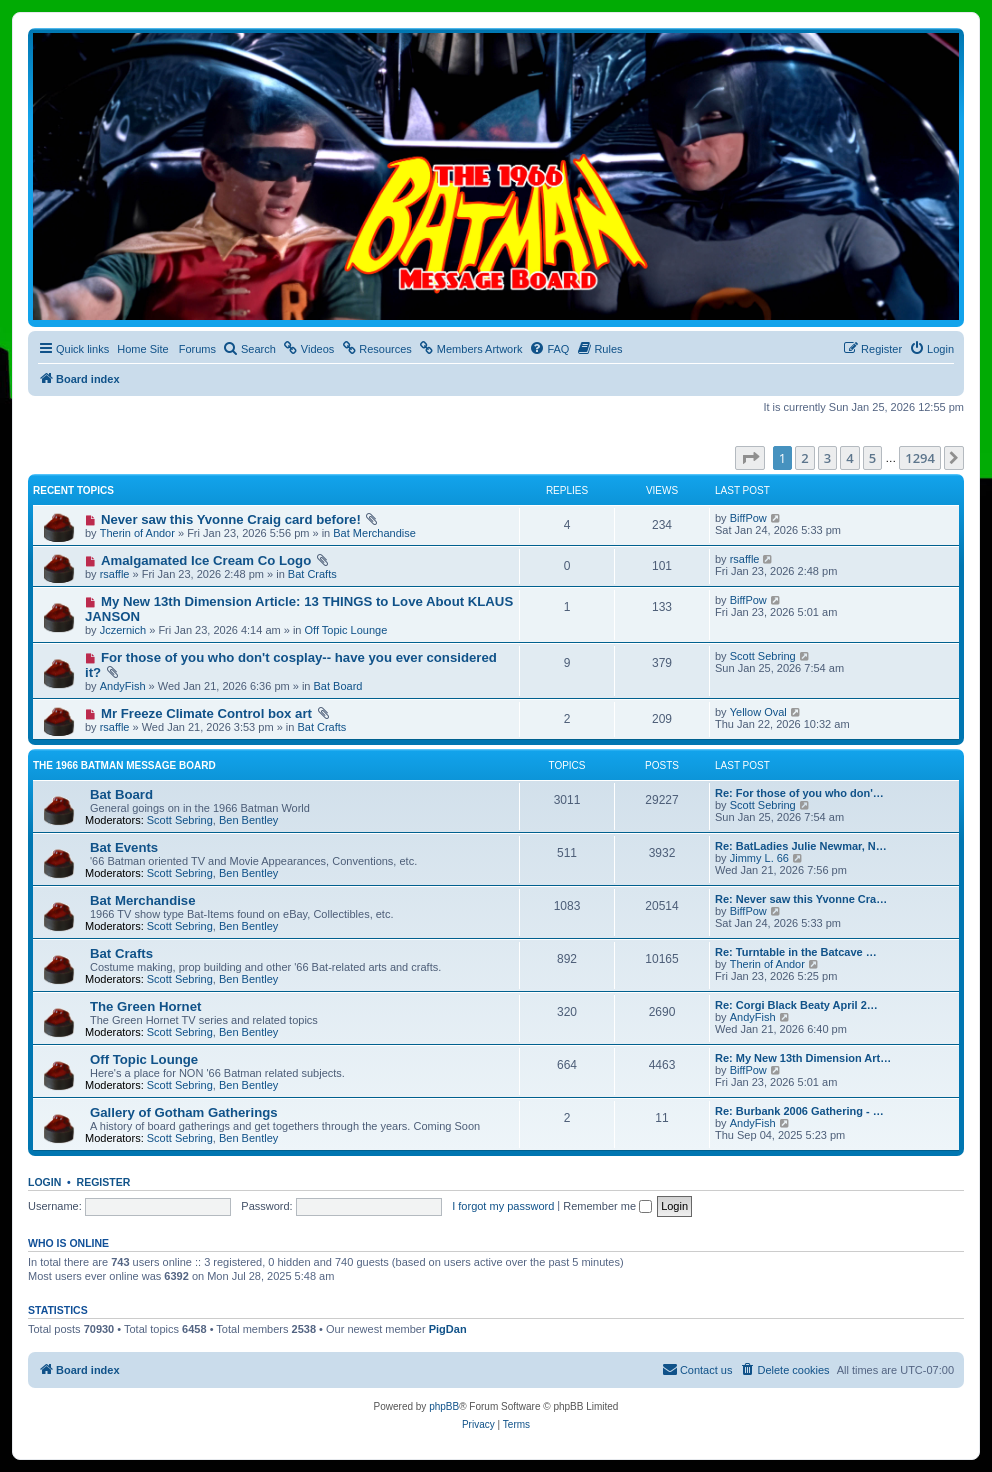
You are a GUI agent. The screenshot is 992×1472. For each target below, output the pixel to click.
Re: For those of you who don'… (799, 793)
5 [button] (872, 458)
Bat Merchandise (374, 533)
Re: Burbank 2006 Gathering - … (799, 1111)
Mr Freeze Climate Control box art (206, 713)
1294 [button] (920, 458)
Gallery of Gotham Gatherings (184, 1112)
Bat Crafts (312, 574)
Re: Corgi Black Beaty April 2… (796, 1005)
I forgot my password (503, 1206)
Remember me (607, 1206)
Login (44, 1182)
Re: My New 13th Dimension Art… (803, 1058)
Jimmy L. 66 (759, 858)
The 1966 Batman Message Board (124, 765)
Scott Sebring (763, 656)
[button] (750, 458)
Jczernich (123, 630)
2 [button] (804, 458)
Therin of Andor (137, 533)
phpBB (444, 1406)
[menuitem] (249, 349)
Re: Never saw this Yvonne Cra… (801, 899)
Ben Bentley (248, 820)
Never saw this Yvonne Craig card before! (231, 519)
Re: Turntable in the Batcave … (796, 952)
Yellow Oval (758, 712)
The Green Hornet (145, 1006)
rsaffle (115, 574)
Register (104, 1182)
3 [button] (827, 458)
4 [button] (849, 458)
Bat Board (338, 686)
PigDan (448, 1329)
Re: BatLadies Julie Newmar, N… (801, 846)
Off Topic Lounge (346, 630)
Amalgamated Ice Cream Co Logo (206, 560)
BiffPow (748, 518)
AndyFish (123, 686)
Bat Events (124, 847)
